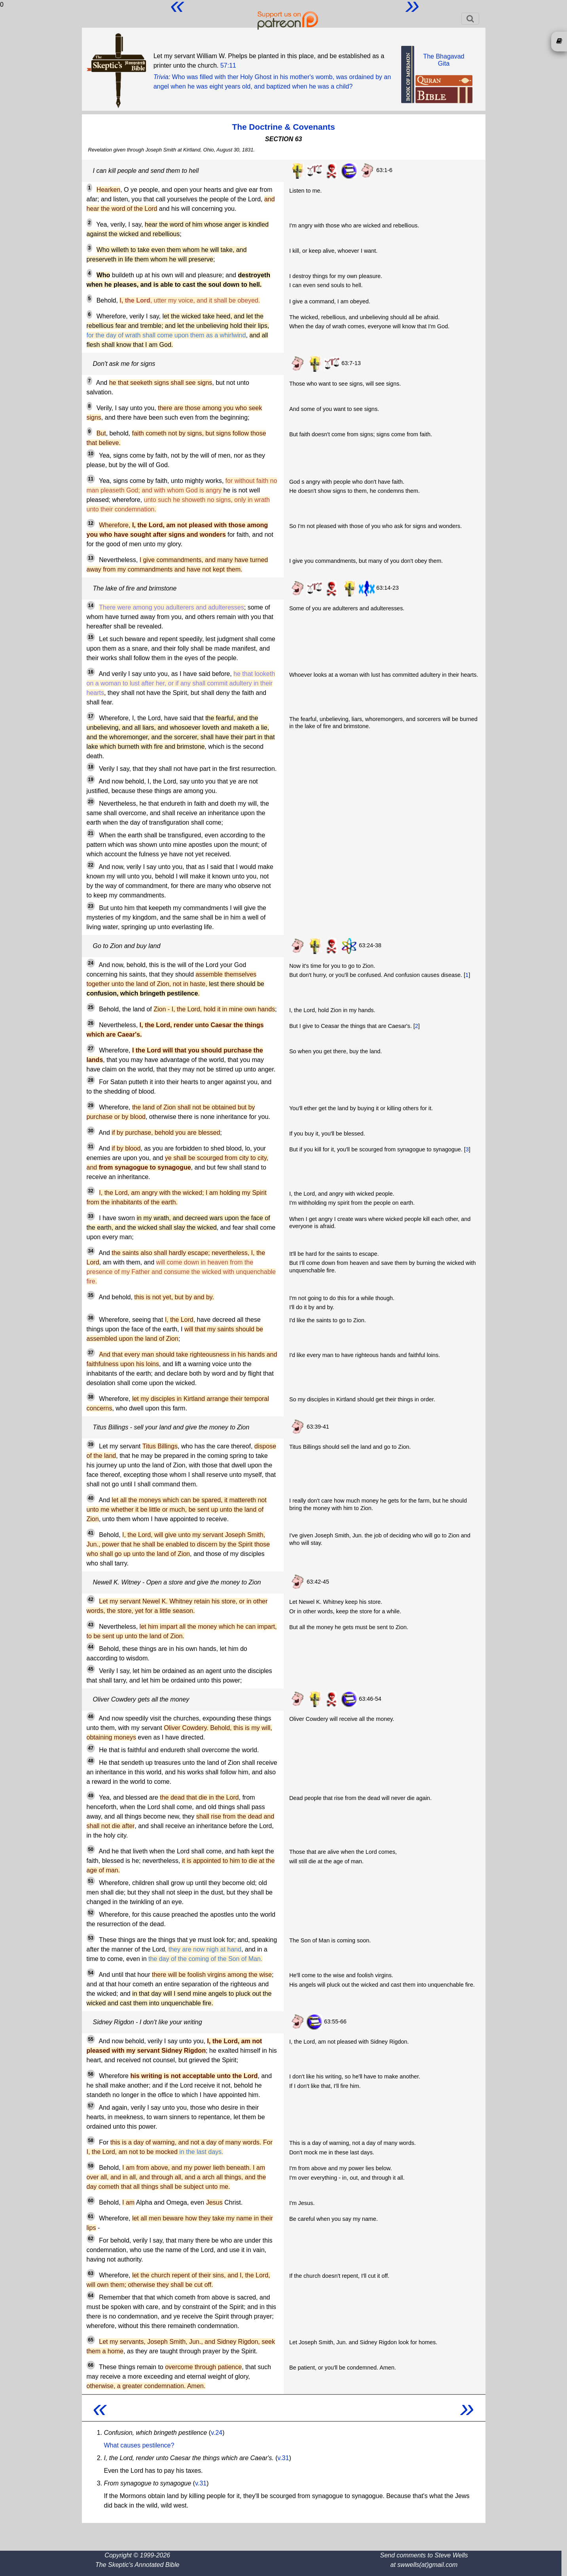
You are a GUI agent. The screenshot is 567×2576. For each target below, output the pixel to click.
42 (90, 1599)
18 (90, 767)
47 (90, 1748)
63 (90, 2273)
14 (90, 605)
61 (90, 2216)
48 (90, 1761)
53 (90, 1938)
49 (90, 1795)
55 (90, 2039)
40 (90, 1498)
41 (90, 1533)
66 (90, 2365)
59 (90, 2166)
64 (90, 2295)
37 (90, 1352)
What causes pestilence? (139, 2445)
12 (90, 523)
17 (90, 716)
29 (90, 1105)
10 (90, 453)
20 (90, 801)
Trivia (161, 77)
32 (90, 1191)
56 (90, 2074)
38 (90, 1397)
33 (90, 1216)
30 (90, 1131)
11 (90, 479)
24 (90, 963)
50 (90, 1849)
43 (90, 1625)
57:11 (228, 65)
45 (90, 1669)
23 (90, 906)
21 (90, 833)
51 (90, 1881)
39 (90, 1444)
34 (90, 1251)
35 (90, 1295)
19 (90, 779)
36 (90, 1318)
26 (90, 1023)
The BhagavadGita (443, 60)
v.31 (283, 2458)
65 (90, 2340)
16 (90, 672)
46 (90, 1716)
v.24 (216, 2432)
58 (90, 2140)
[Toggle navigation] (470, 19)
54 (90, 1973)
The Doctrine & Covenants (283, 126)
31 (90, 1146)
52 (90, 1912)
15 (90, 637)
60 (90, 2200)
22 (90, 865)
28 (90, 1080)
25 (90, 1007)
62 (90, 2238)
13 (90, 558)
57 (90, 2105)
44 (90, 1647)
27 (90, 1048)
